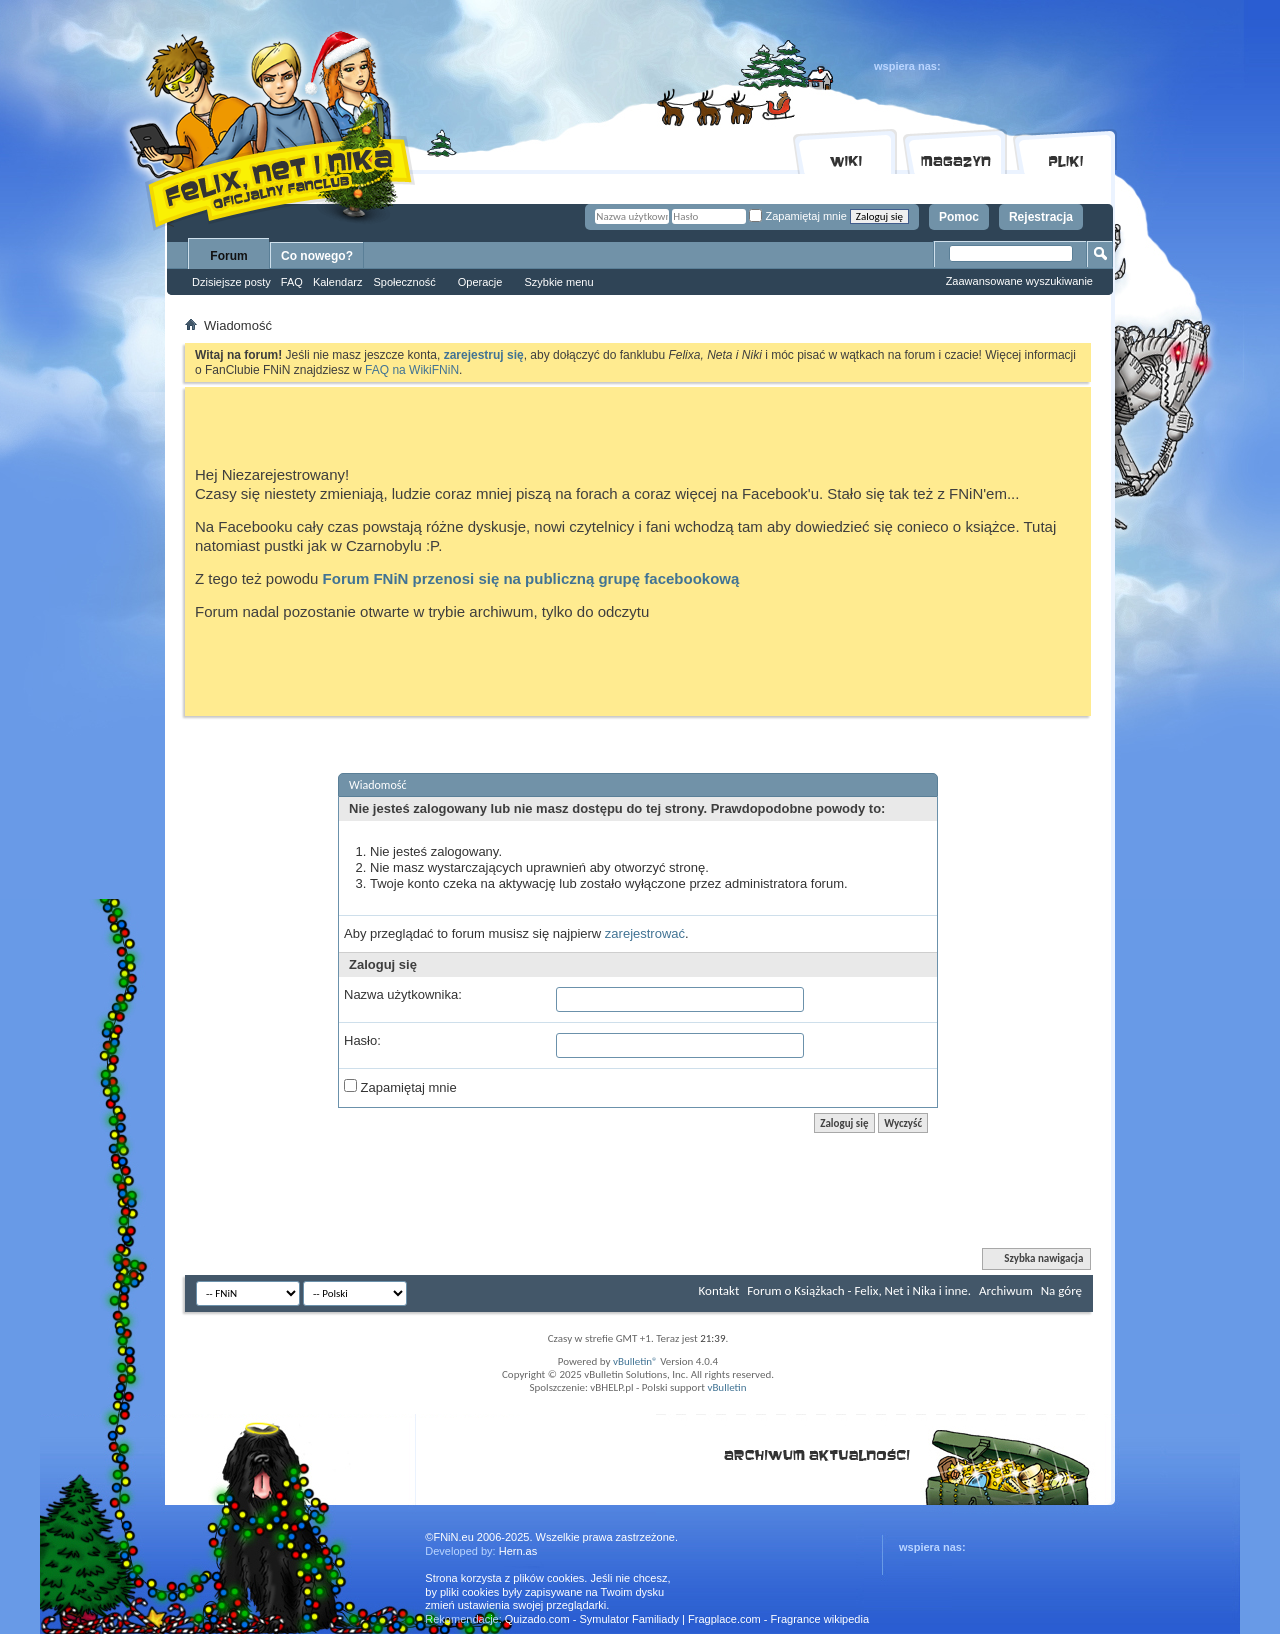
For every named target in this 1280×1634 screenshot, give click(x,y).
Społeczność (404, 282)
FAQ (292, 282)
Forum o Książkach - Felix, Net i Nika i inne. (859, 1290)
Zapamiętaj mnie (797, 216)
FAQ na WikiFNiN (412, 370)
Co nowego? (317, 256)
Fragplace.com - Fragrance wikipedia (778, 1619)
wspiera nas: (907, 66)
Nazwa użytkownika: (403, 994)
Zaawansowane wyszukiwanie (1019, 281)
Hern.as (518, 1551)
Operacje (480, 282)
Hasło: (362, 1040)
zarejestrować (645, 933)
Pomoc (959, 217)
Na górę (1061, 1290)
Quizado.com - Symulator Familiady (592, 1619)
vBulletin (726, 1387)
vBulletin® (635, 1361)
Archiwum (1006, 1290)
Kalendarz (338, 282)
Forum (228, 256)
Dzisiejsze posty (231, 282)
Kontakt (719, 1290)
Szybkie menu (558, 282)
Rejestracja (1041, 217)
